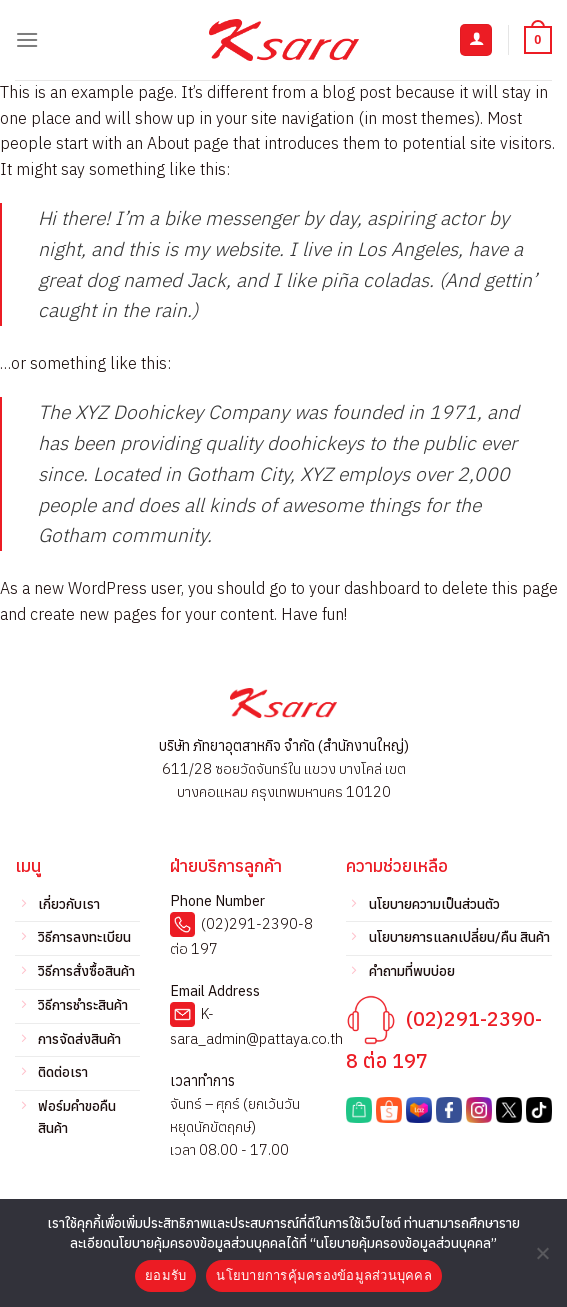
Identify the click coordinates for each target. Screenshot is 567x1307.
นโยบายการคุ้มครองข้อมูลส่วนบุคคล (324, 1275)
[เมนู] (27, 39)
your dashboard (364, 588)
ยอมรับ (165, 1275)
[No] (542, 1259)
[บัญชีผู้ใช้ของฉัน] (476, 40)
